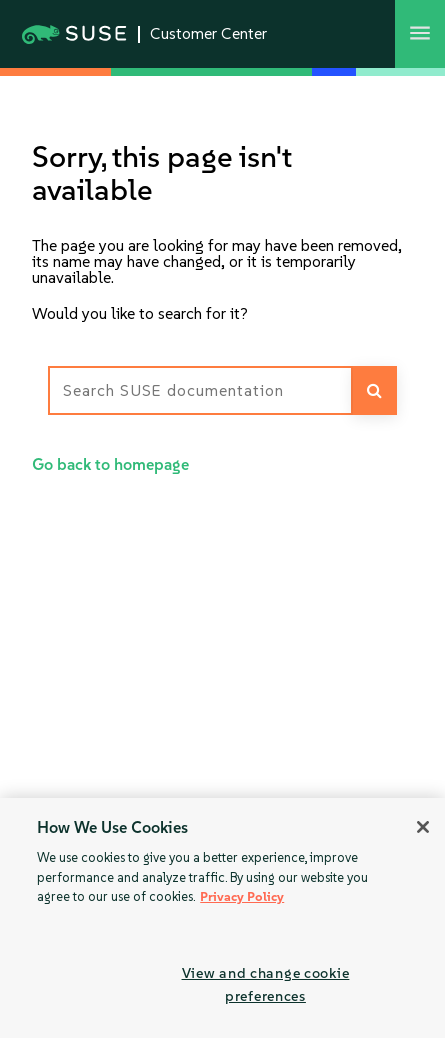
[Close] (423, 827)
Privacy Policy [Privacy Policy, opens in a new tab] (242, 896)
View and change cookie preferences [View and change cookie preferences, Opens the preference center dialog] (266, 984)
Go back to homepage (110, 464)
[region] (222, 918)
